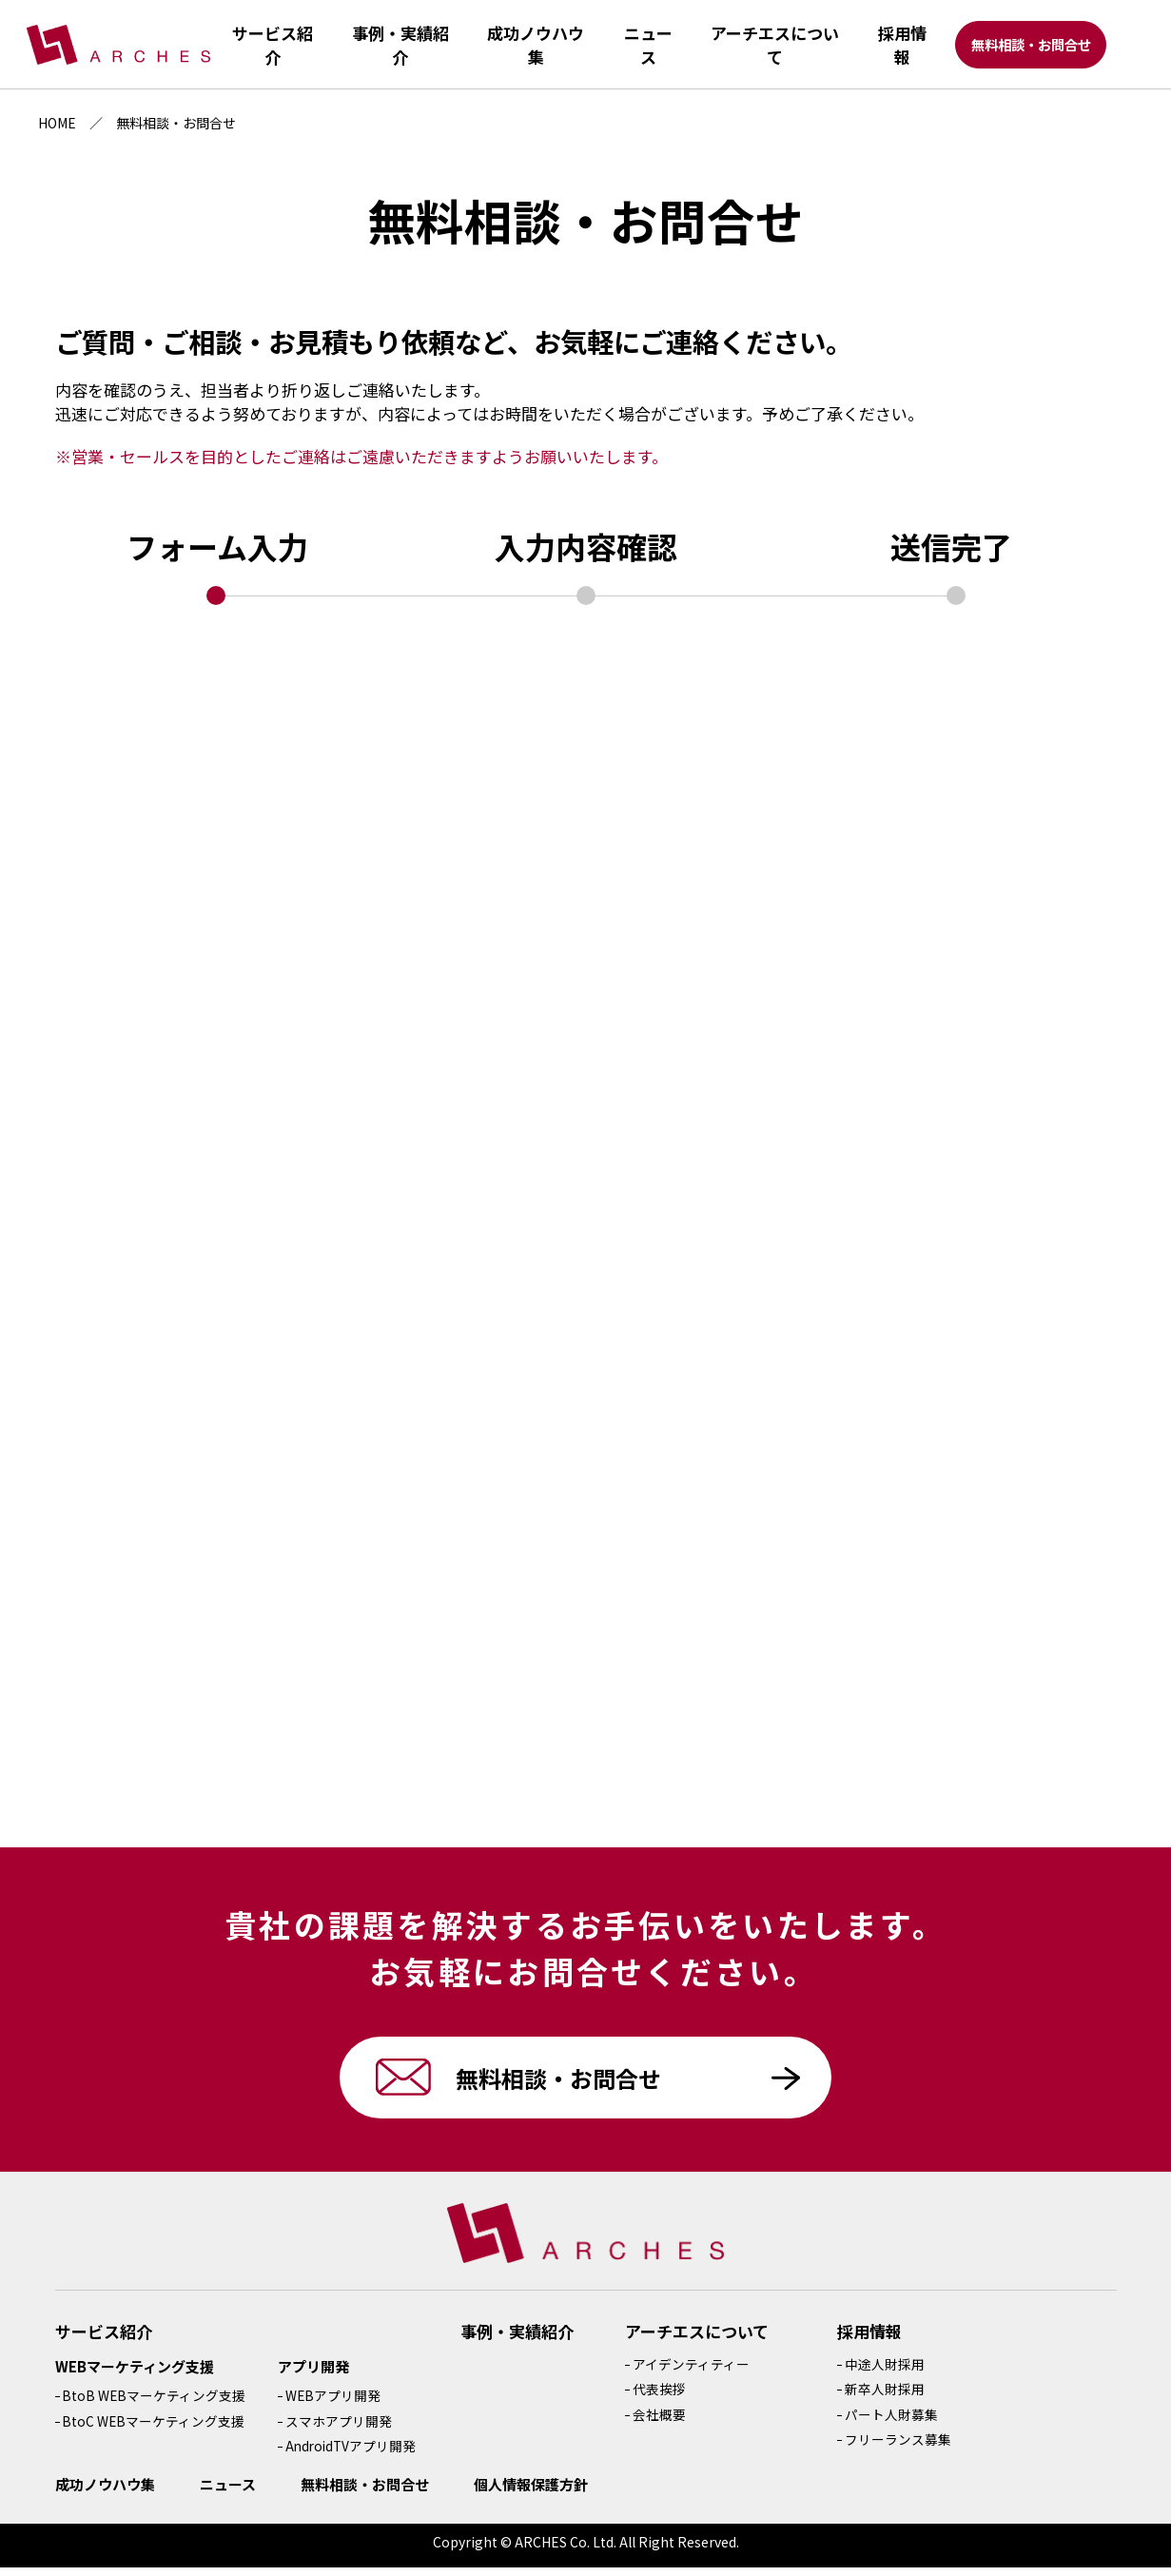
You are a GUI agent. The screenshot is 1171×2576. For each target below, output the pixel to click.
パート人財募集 (894, 2422)
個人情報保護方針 (531, 2493)
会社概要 (662, 2422)
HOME (57, 122)
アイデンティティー (693, 2372)
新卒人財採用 (887, 2397)
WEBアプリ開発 (333, 2403)
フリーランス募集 (901, 2447)
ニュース (228, 2493)
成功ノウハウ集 (105, 2493)
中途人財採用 (887, 2372)
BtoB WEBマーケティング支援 (154, 2403)
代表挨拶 (662, 2397)
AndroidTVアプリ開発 (352, 2454)
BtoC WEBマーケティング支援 (153, 2429)
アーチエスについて (700, 2340)
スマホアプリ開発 (338, 2429)
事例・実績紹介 (520, 2340)
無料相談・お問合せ (1033, 48)
